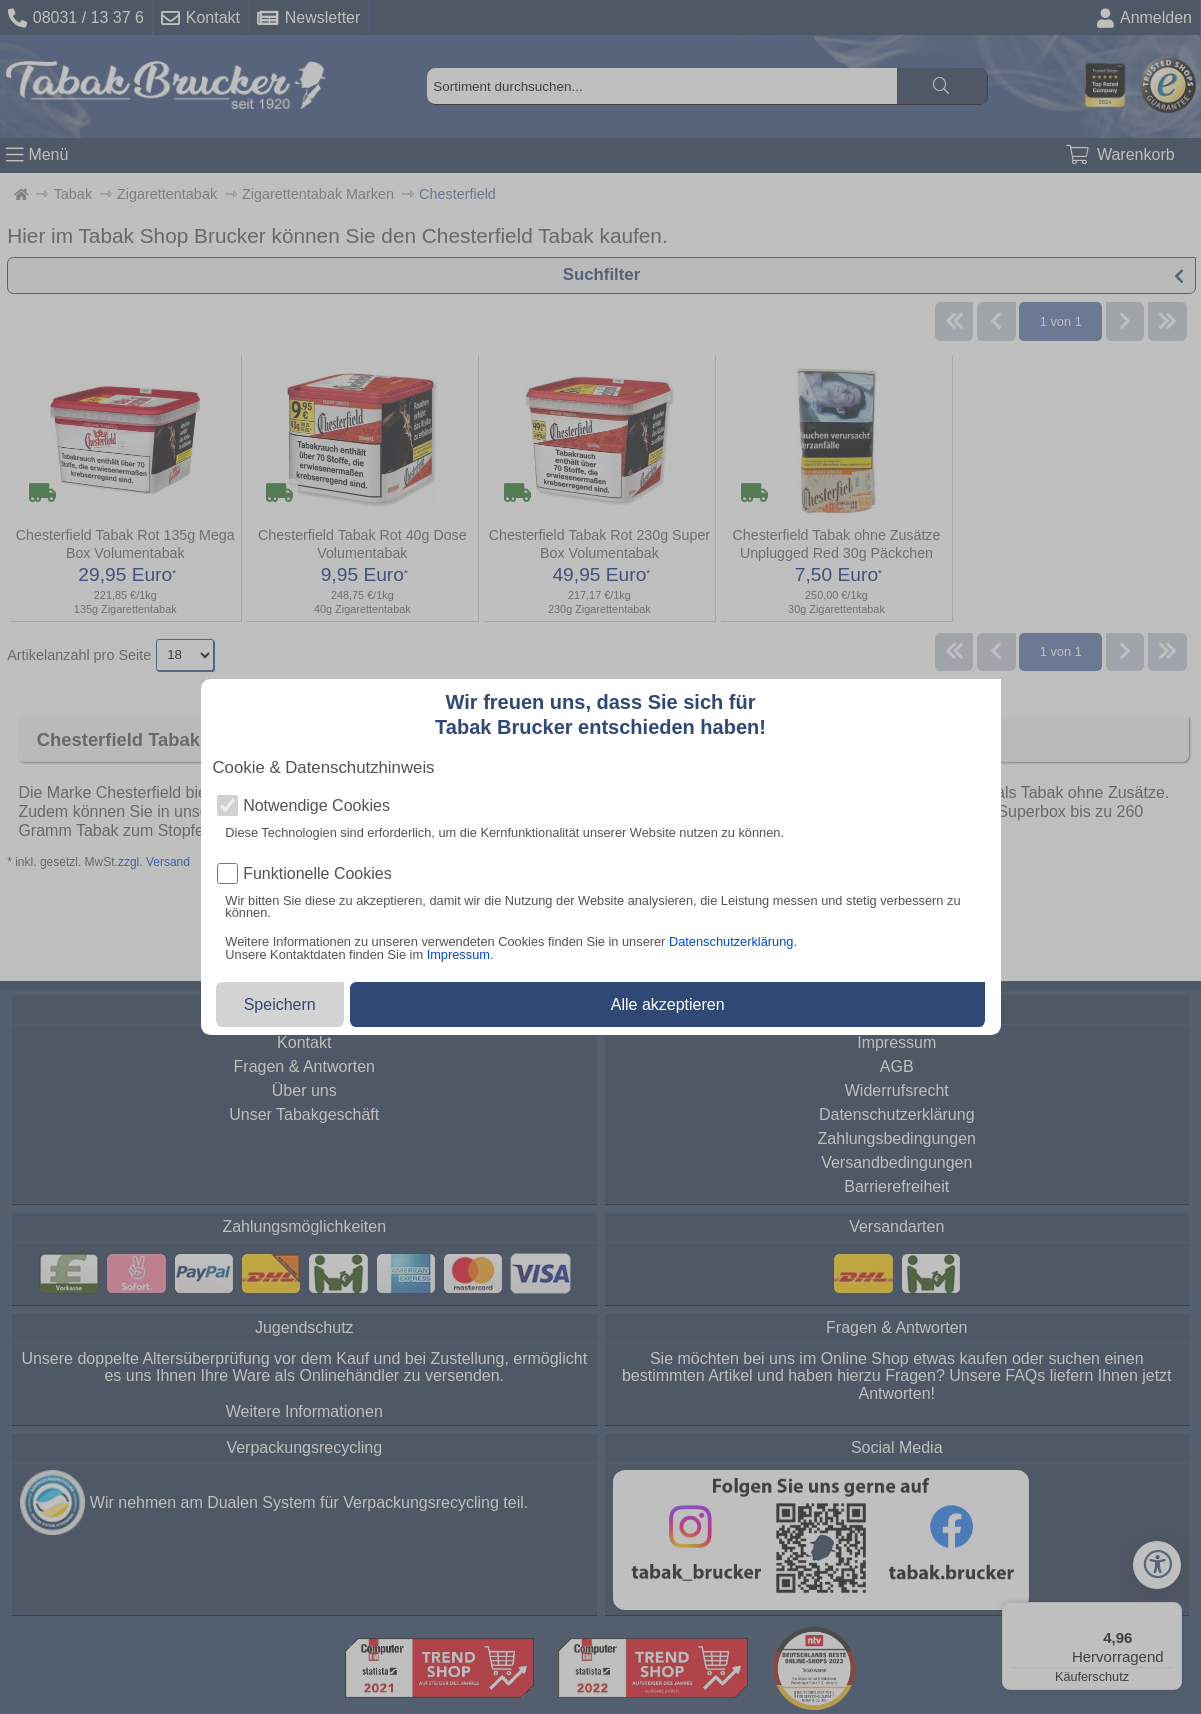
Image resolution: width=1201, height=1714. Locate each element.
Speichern (280, 1004)
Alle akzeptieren (668, 1004)
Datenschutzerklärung (731, 941)
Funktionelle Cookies (317, 874)
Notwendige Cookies (316, 806)
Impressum (458, 954)
